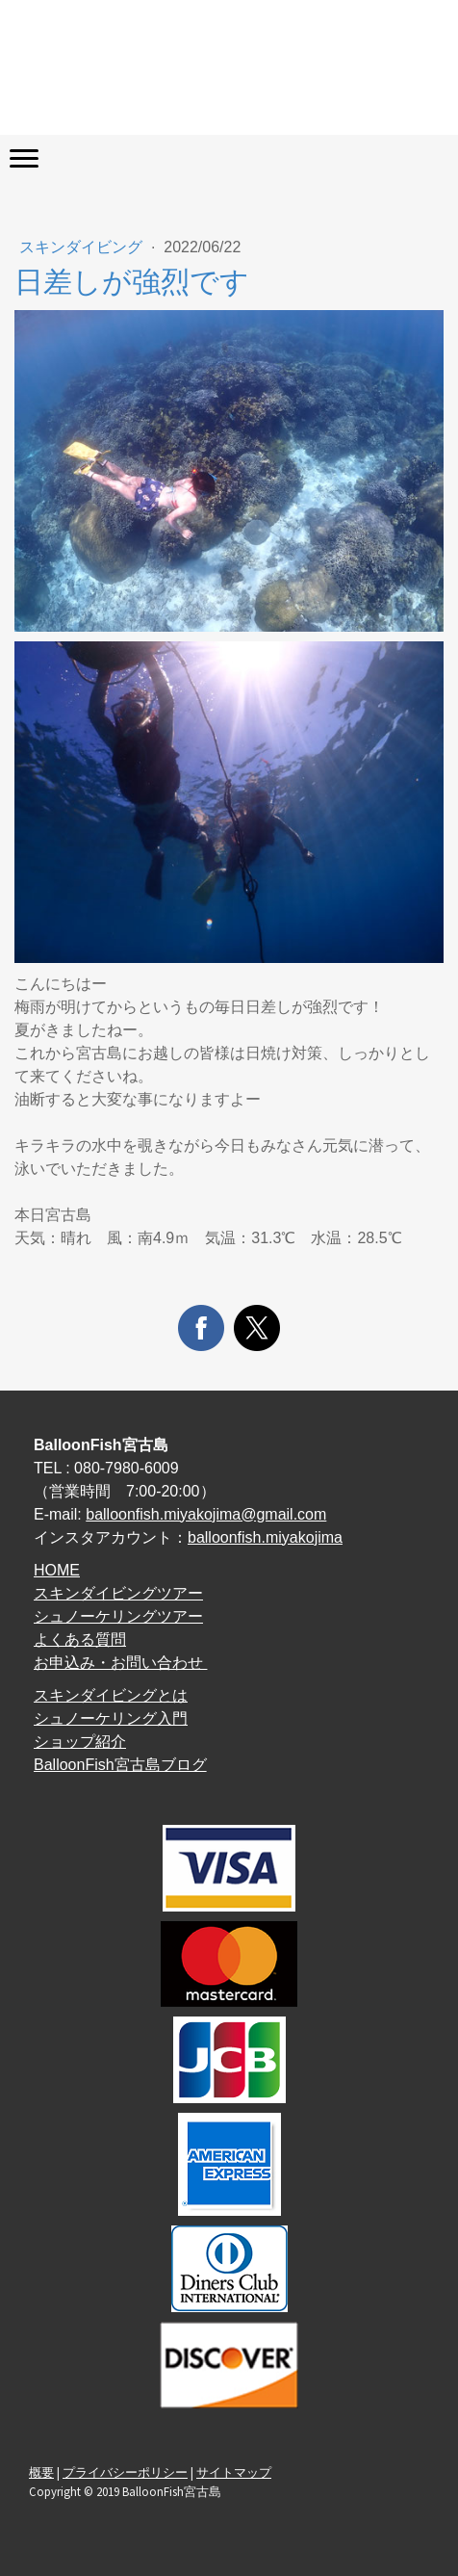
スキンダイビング (82, 247)
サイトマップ (233, 2472)
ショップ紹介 (80, 1741)
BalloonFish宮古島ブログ (120, 1764)
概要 (41, 2472)
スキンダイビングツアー (118, 1593)
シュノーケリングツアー (118, 1616)
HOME (57, 1570)
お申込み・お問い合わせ (120, 1662)
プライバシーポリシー (125, 2472)
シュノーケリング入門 (111, 1718)
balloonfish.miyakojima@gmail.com (206, 1514)
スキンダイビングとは (111, 1695)
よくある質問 (80, 1639)
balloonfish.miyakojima (265, 1537)
